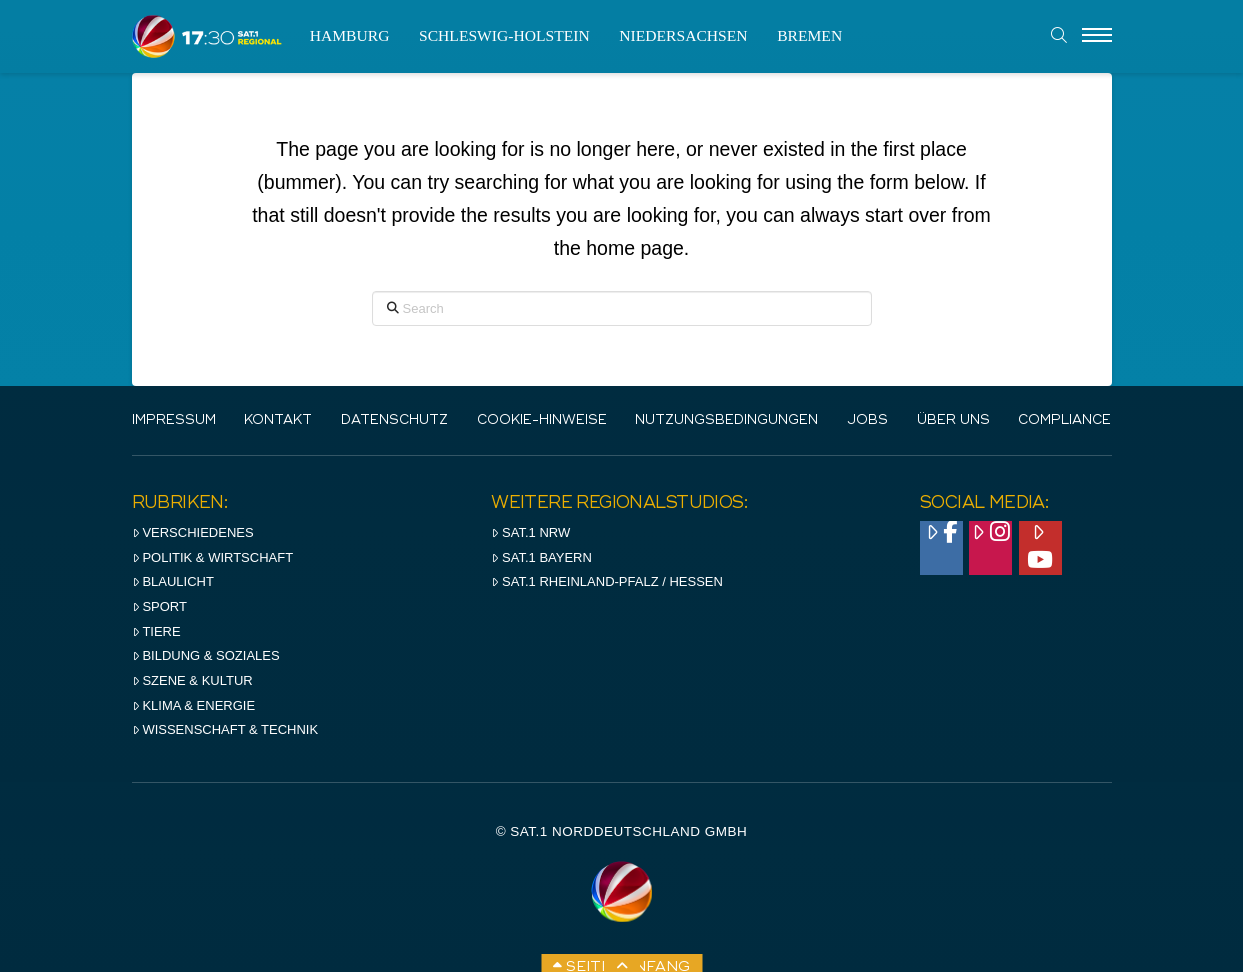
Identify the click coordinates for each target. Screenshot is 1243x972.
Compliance (1064, 420)
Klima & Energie (194, 705)
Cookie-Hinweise (542, 420)
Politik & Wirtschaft (213, 557)
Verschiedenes (193, 532)
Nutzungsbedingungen (726, 420)
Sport (159, 606)
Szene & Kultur (192, 680)
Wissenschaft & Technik (225, 729)
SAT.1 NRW (530, 532)
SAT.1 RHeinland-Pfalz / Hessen (607, 581)
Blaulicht (173, 581)
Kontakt (278, 420)
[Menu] (1097, 36)
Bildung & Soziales (206, 655)
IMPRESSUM (174, 420)
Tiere (156, 631)
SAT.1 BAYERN (541, 557)
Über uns (953, 420)
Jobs (867, 420)
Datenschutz (394, 420)
